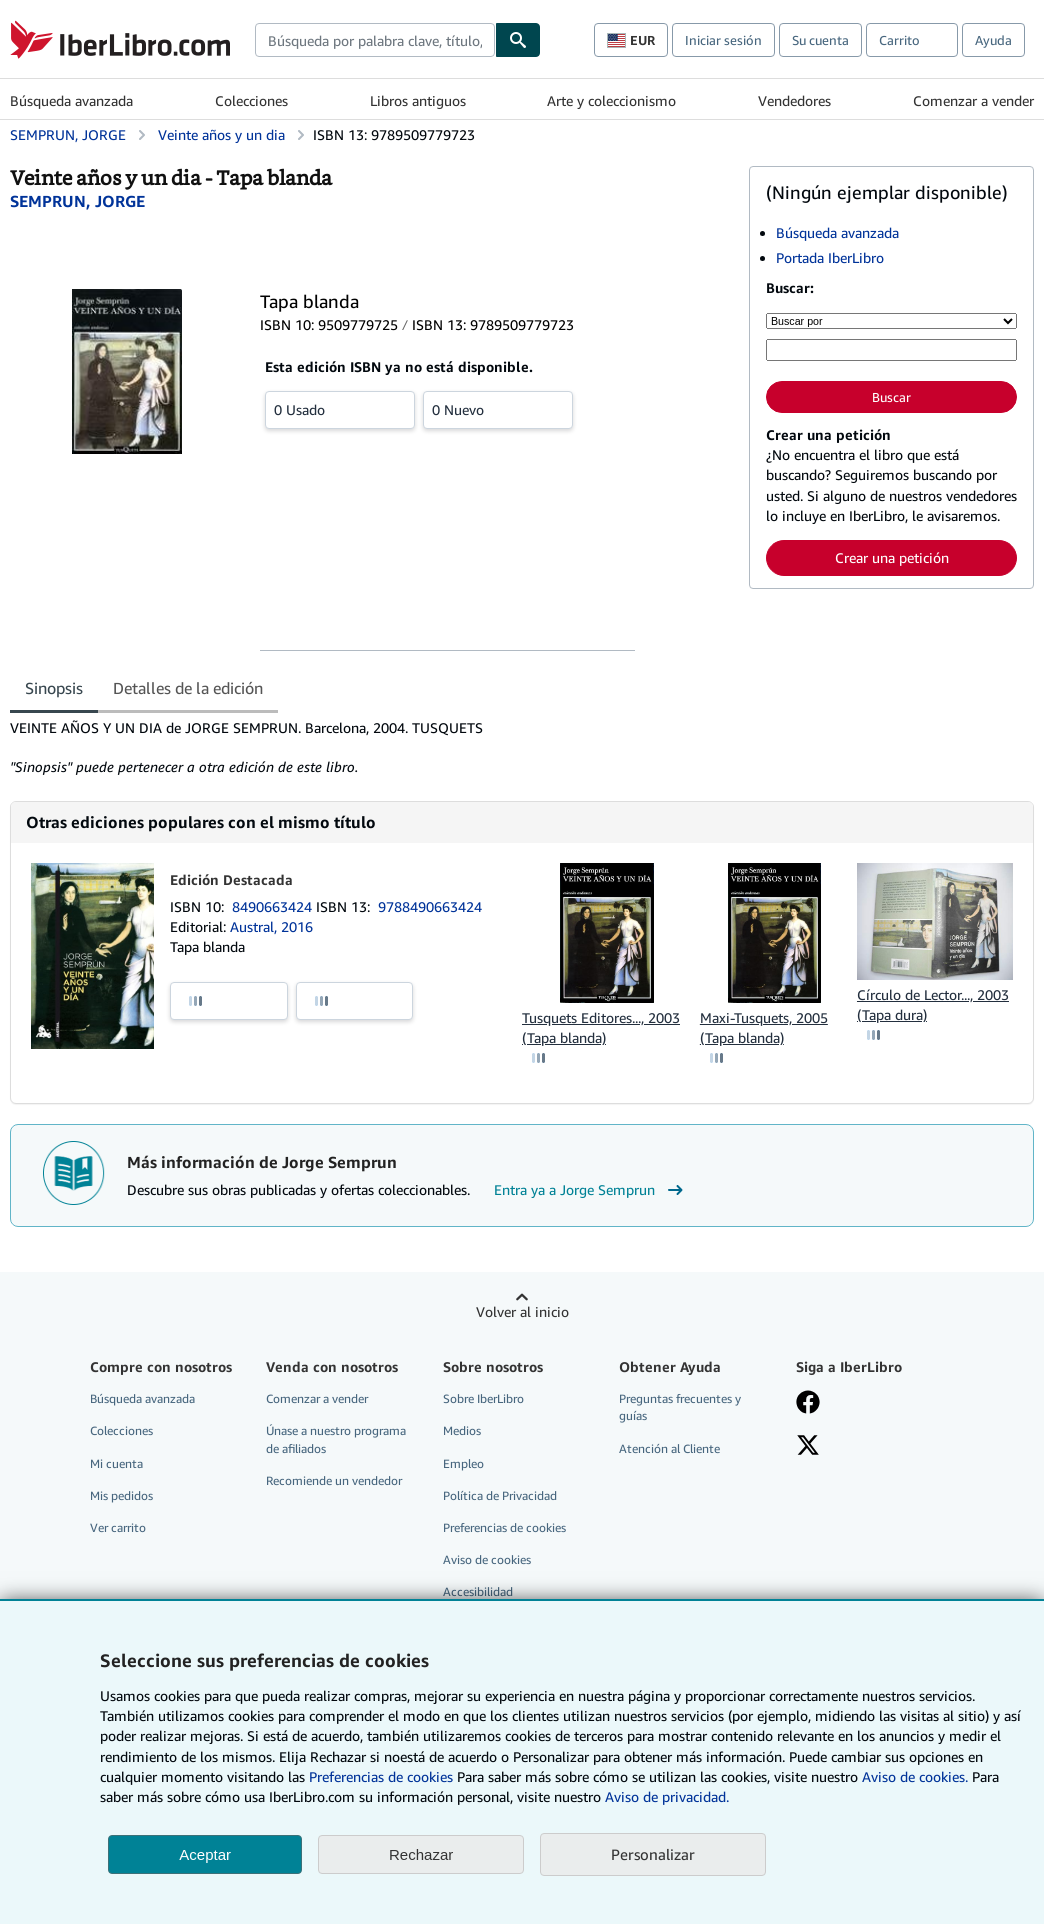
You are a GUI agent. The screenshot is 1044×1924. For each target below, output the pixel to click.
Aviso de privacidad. (667, 1796)
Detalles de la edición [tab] (188, 688)
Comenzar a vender (973, 100)
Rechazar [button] (421, 1854)
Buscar (891, 397)
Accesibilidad (478, 1591)
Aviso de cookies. (915, 1776)
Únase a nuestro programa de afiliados (336, 1439)
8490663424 (274, 906)
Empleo (463, 1463)
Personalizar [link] (653, 1854)
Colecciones (251, 100)
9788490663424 (430, 906)
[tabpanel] (371, 748)
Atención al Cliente (669, 1448)
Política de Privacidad (500, 1495)
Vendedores (794, 100)
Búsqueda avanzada (71, 100)
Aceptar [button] (205, 1854)
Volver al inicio (522, 1311)
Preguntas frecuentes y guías (680, 1407)
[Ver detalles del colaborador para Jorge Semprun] (77, 201)
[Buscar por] (891, 321)
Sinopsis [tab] (54, 688)
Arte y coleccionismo (611, 100)
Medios (462, 1430)
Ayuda (993, 40)
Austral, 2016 (271, 926)
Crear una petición (892, 557)
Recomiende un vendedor (334, 1480)
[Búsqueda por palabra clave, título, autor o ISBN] (891, 350)
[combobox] (375, 40)
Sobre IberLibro (483, 1398)
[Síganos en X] (808, 1447)
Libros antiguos (418, 100)
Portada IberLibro (830, 257)
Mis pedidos (121, 1495)
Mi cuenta (116, 1463)
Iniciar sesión (723, 40)
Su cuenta (820, 40)
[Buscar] (518, 40)
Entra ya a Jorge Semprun (591, 1190)
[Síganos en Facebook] (808, 1404)
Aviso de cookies (487, 1559)
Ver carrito (118, 1527)
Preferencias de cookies (381, 1776)
